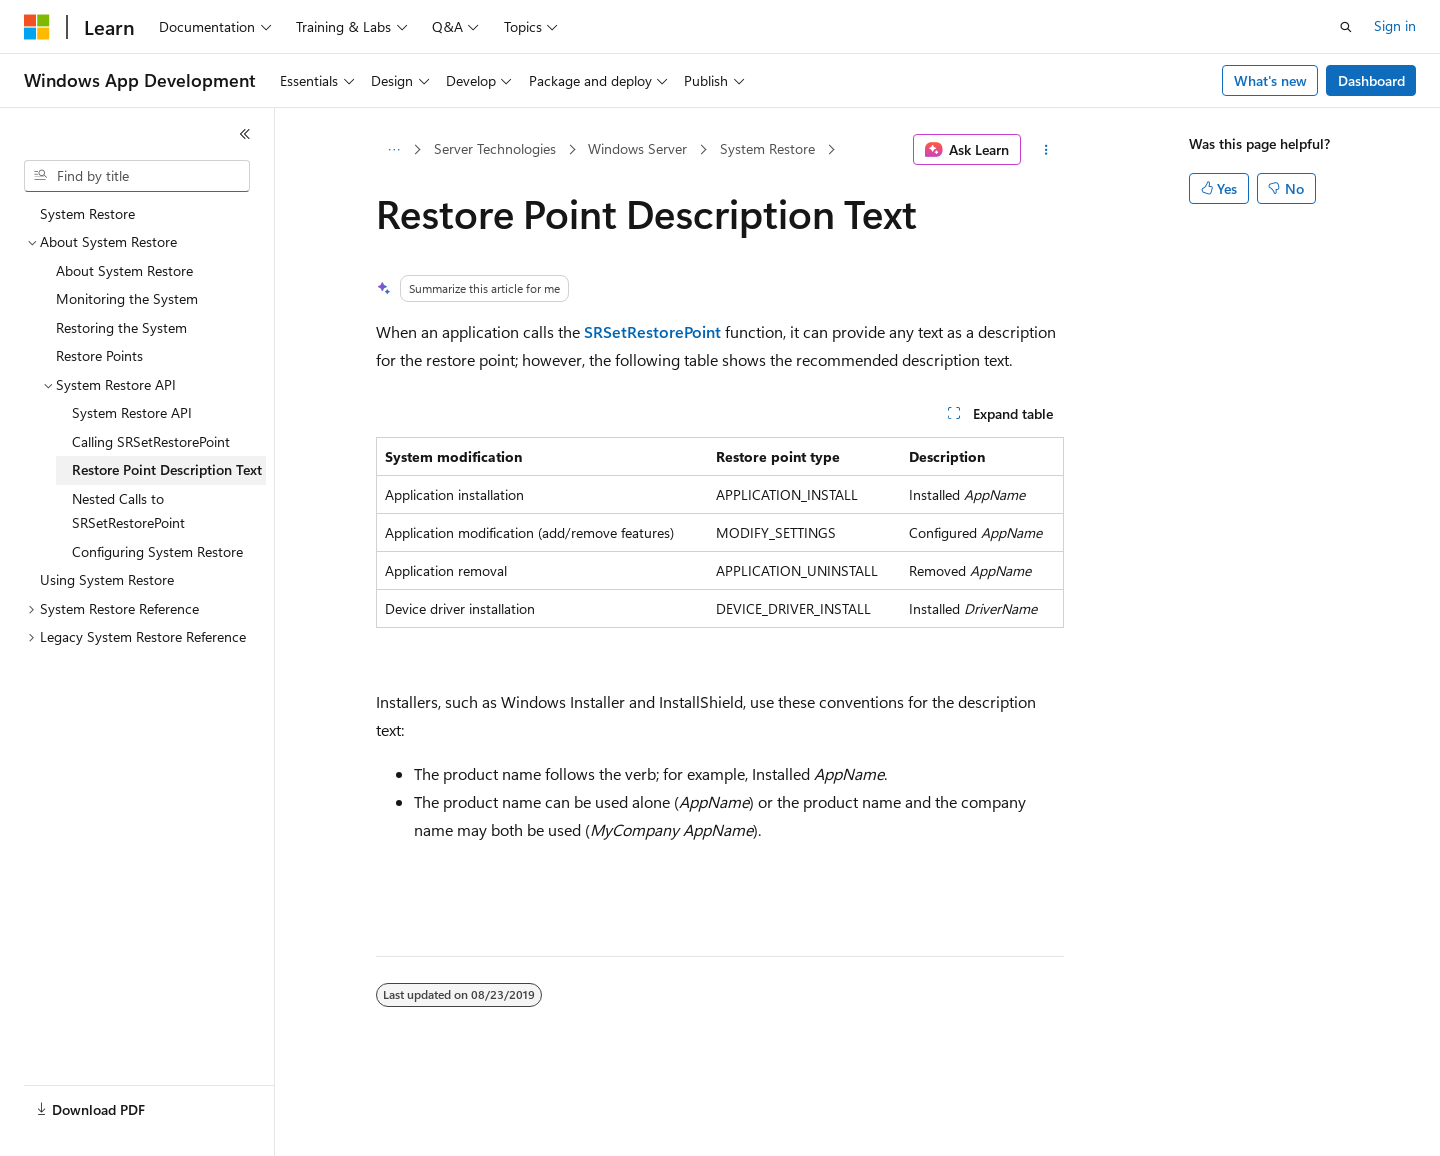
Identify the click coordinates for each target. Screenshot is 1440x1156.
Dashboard (1371, 80)
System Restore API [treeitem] (132, 412)
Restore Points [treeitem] (99, 355)
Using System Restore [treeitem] (107, 579)
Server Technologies (495, 148)
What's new (1270, 80)
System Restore (767, 148)
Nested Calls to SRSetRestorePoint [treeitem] (128, 511)
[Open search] (1346, 27)
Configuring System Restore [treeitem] (157, 551)
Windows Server (637, 148)
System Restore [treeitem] (87, 213)
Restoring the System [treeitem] (121, 327)
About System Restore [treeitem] (124, 270)
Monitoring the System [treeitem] (127, 298)
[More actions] (1046, 150)
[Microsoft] (37, 27)
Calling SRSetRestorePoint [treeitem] (151, 441)
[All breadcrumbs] (393, 150)
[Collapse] (245, 134)
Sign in (1395, 25)
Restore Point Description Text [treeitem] (167, 469)
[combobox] (137, 176)
